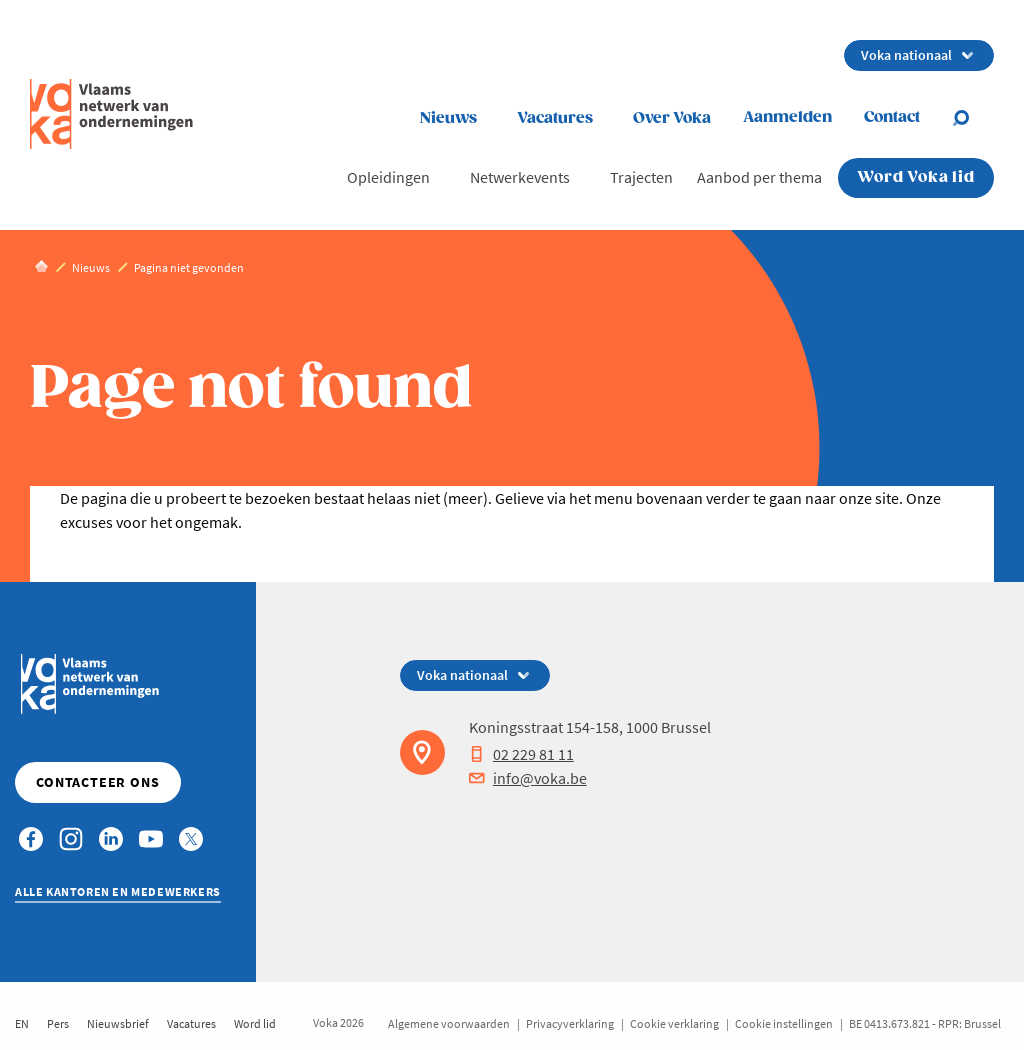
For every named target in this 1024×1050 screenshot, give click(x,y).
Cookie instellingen (784, 1023)
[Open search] (973, 118)
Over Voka (672, 118)
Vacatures (555, 118)
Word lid (255, 1023)
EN (22, 1023)
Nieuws (448, 118)
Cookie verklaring (674, 1023)
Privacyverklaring (570, 1023)
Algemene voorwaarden (449, 1023)
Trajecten (641, 177)
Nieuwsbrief (118, 1023)
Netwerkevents (520, 177)
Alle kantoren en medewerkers (118, 891)
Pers (58, 1023)
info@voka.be (528, 778)
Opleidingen (388, 177)
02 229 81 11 (521, 754)
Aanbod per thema (759, 177)
